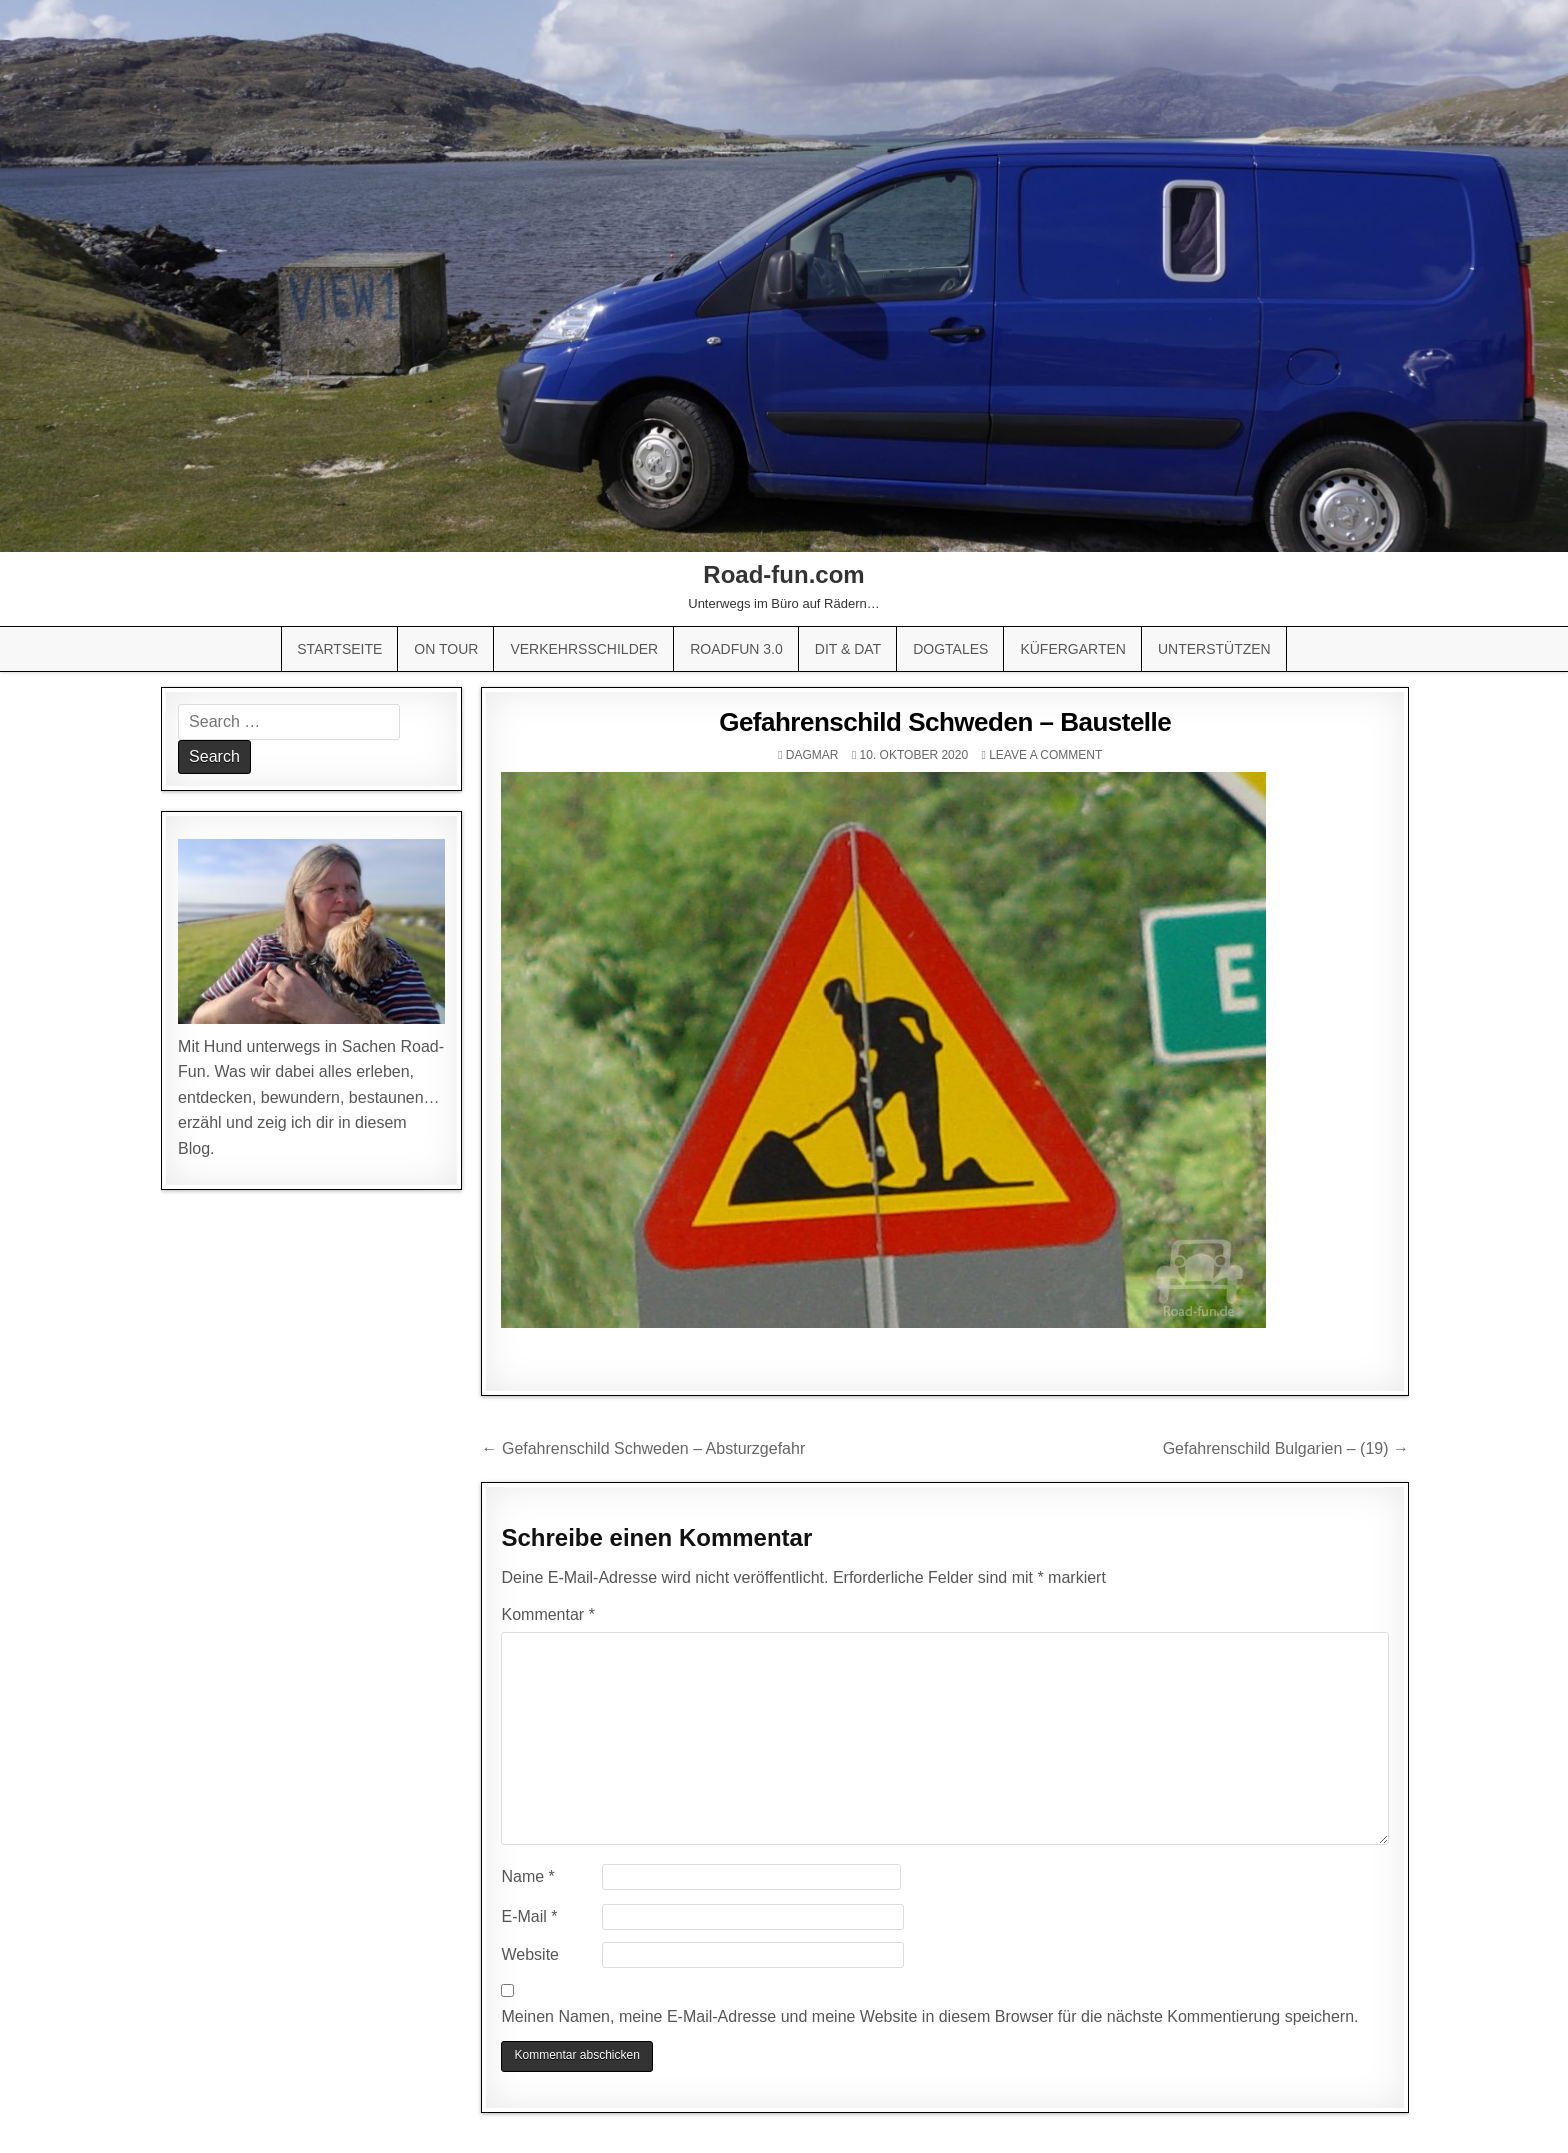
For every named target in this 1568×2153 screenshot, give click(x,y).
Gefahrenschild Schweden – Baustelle (945, 722)
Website (530, 1954)
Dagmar (812, 755)
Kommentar (547, 1614)
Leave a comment (1045, 755)
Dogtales (950, 649)
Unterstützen (1214, 649)
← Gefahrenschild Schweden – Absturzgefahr (643, 1448)
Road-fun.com (783, 574)
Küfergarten (1073, 649)
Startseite (339, 649)
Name (527, 1876)
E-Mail (529, 1916)
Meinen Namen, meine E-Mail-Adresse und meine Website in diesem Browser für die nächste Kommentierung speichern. (929, 2016)
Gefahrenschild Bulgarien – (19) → (1286, 1448)
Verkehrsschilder (584, 649)
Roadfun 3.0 (736, 649)
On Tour (446, 649)
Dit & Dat (848, 649)
